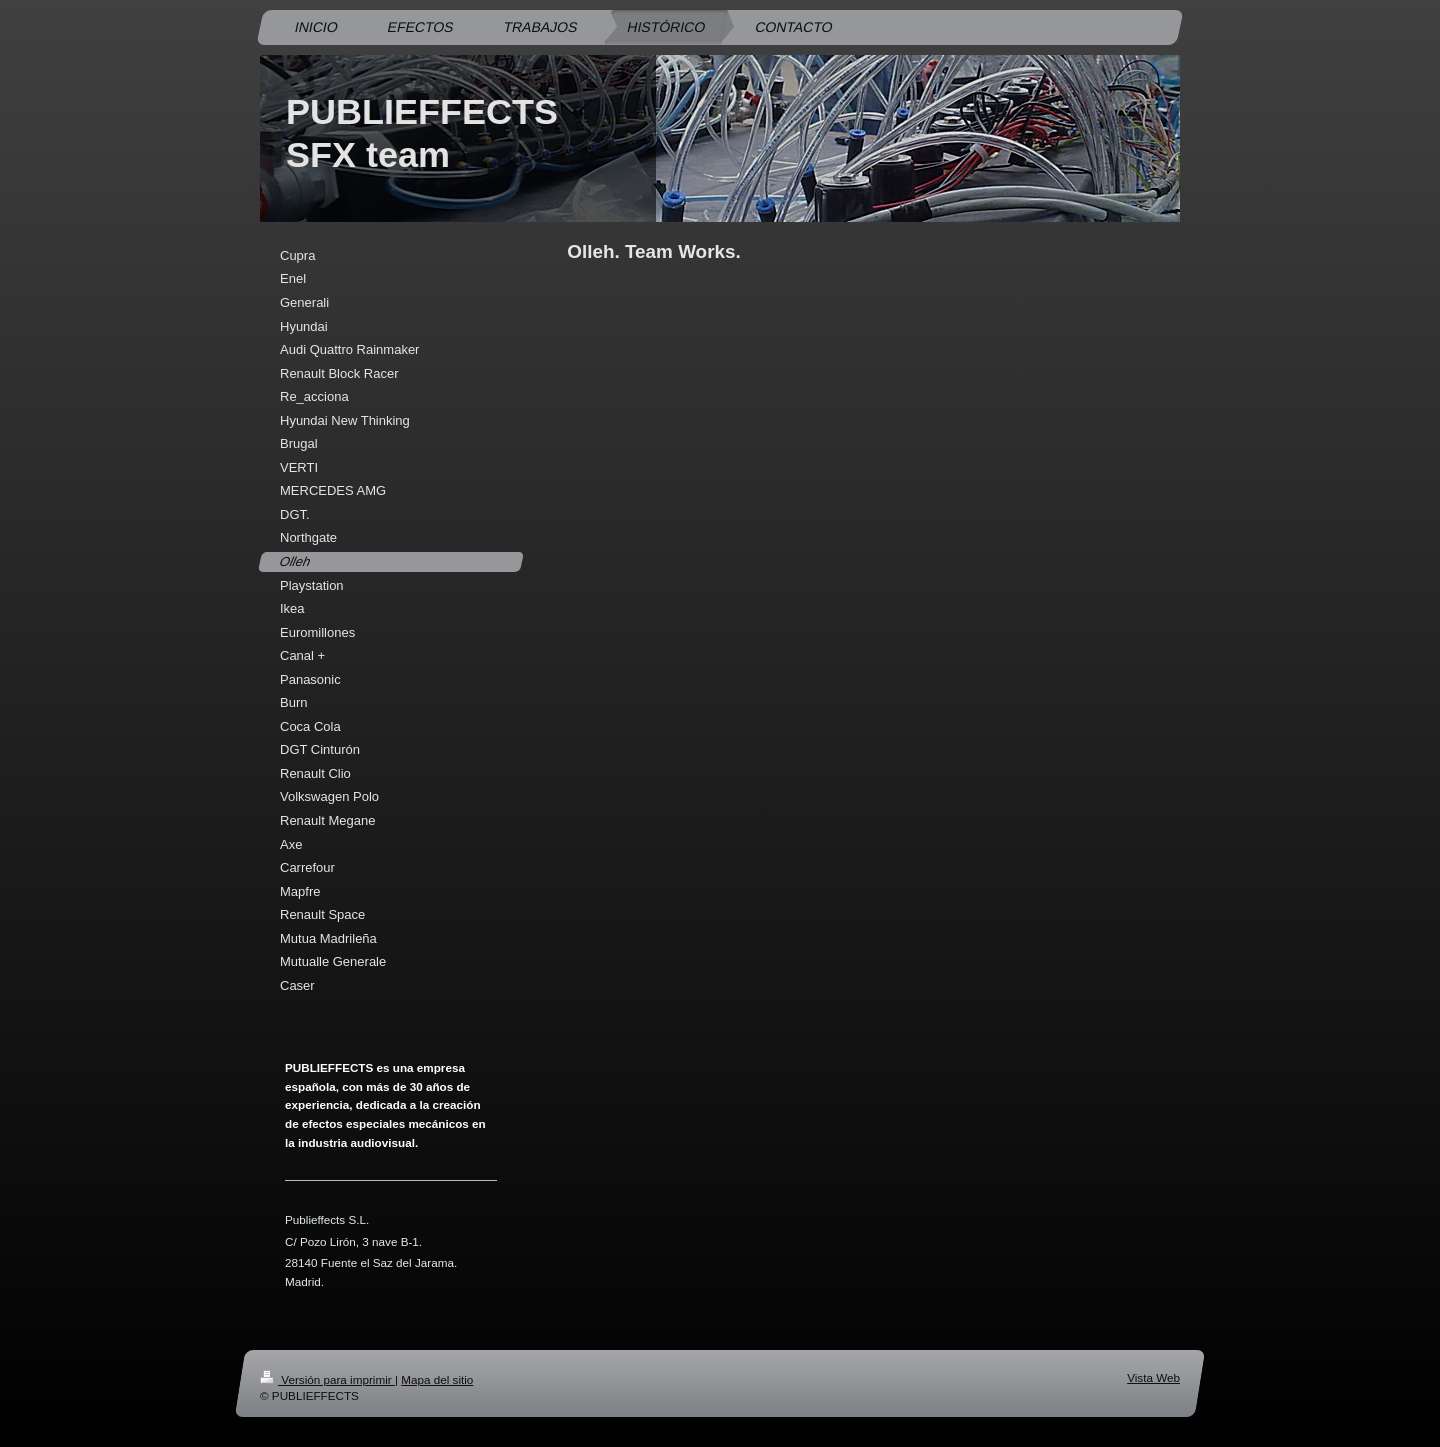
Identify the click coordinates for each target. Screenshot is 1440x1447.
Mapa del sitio (437, 1379)
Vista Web (1153, 1377)
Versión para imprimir (327, 1379)
